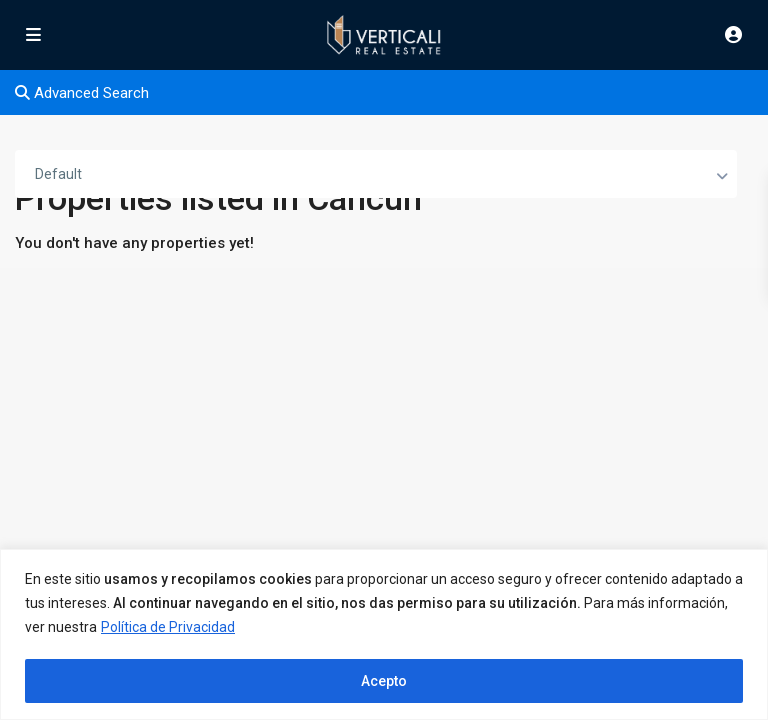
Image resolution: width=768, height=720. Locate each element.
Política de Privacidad (168, 627)
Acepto (384, 681)
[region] (384, 634)
